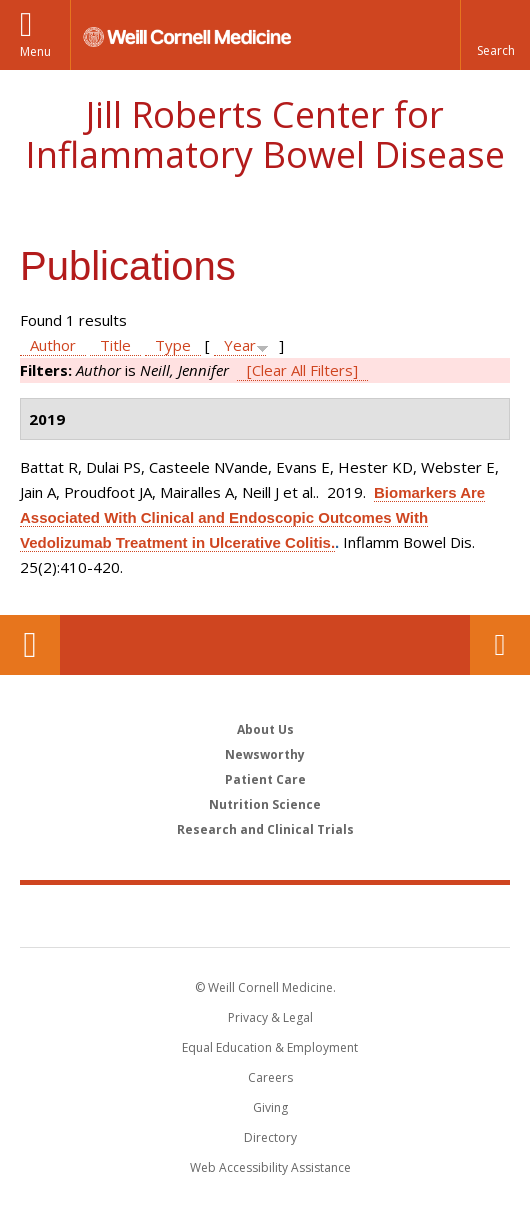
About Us (265, 729)
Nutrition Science (265, 804)
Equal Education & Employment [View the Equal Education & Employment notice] (270, 1047)
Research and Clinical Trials (265, 829)
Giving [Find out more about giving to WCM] (270, 1107)
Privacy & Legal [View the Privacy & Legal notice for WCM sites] (270, 1017)
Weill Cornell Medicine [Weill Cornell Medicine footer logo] (159, 915)
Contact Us (500, 645)
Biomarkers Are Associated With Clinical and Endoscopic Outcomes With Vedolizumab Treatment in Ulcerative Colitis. (252, 517)
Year (240, 345)
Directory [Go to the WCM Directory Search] (270, 1137)
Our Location (30, 645)
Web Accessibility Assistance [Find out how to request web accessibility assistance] (270, 1167)
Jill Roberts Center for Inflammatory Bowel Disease (265, 134)
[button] (495, 35)
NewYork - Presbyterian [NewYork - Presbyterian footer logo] (392, 915)
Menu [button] (35, 51)
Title (115, 345)
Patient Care (265, 779)
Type (173, 345)
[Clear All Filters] (302, 370)
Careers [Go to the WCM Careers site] (270, 1077)
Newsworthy (265, 754)
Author (53, 345)
